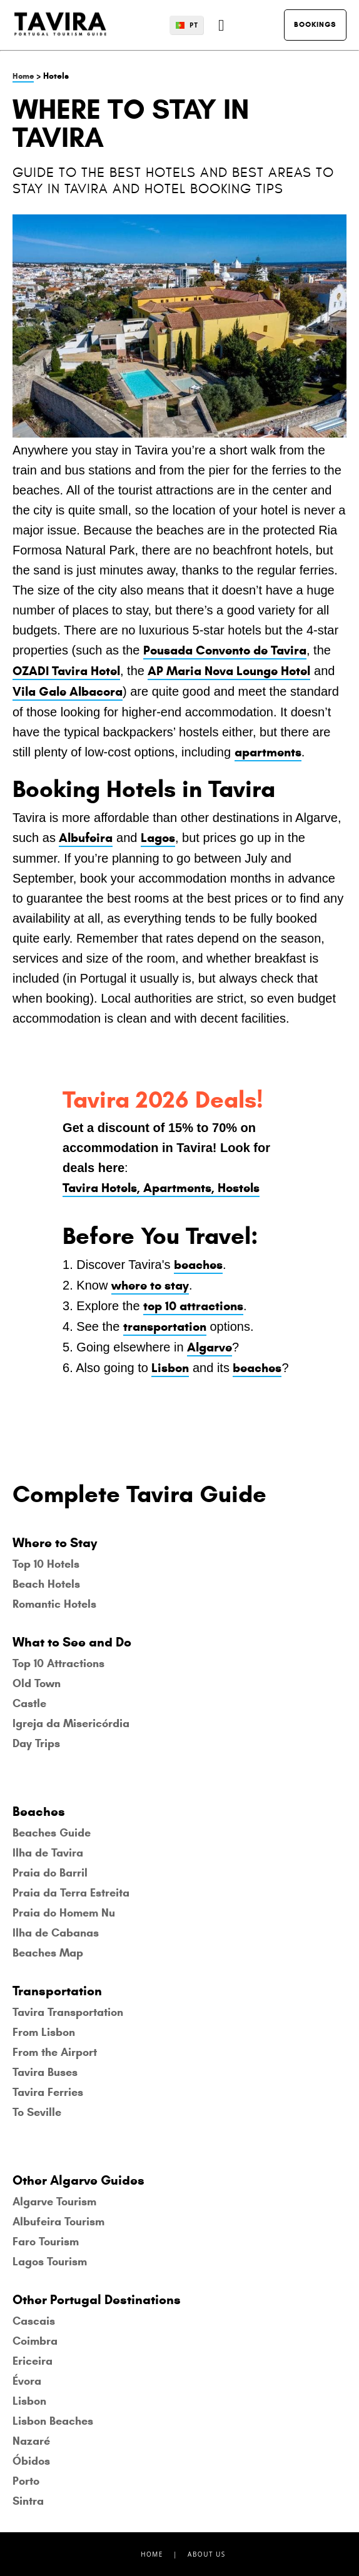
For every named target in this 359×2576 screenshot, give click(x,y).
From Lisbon (44, 2032)
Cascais (34, 2321)
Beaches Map (48, 1953)
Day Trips (36, 1743)
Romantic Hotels (54, 1604)
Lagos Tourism (50, 2261)
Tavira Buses (45, 2072)
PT (194, 25)
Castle (29, 1703)
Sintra (28, 2501)
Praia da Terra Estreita (71, 1893)
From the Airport (55, 2052)
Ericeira (33, 2361)
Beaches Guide (52, 1833)
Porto (26, 2481)
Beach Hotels (46, 1584)
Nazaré (31, 2441)
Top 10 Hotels (46, 1564)
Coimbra (35, 2341)
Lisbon (170, 1368)
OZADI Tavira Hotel (66, 671)
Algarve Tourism (54, 2201)
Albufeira (86, 838)
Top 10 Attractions (58, 1663)
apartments (268, 752)
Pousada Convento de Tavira (224, 650)
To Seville (37, 2112)
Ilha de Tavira (48, 1853)
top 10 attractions (193, 1306)
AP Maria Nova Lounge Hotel (229, 671)
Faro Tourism (46, 2241)
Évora (27, 2381)
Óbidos (31, 2461)
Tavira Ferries (48, 2092)
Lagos (158, 838)
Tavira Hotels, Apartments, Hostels (161, 1188)
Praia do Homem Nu (64, 1913)
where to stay (150, 1285)
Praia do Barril (50, 1873)
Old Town (37, 1683)
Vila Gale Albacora (68, 691)
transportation (164, 1327)
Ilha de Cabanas (56, 1933)
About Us (207, 2554)
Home (23, 76)
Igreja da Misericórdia (71, 1723)
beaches (198, 1265)
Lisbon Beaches (53, 2421)
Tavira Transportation (68, 2012)
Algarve (209, 1347)
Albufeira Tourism (58, 2221)
